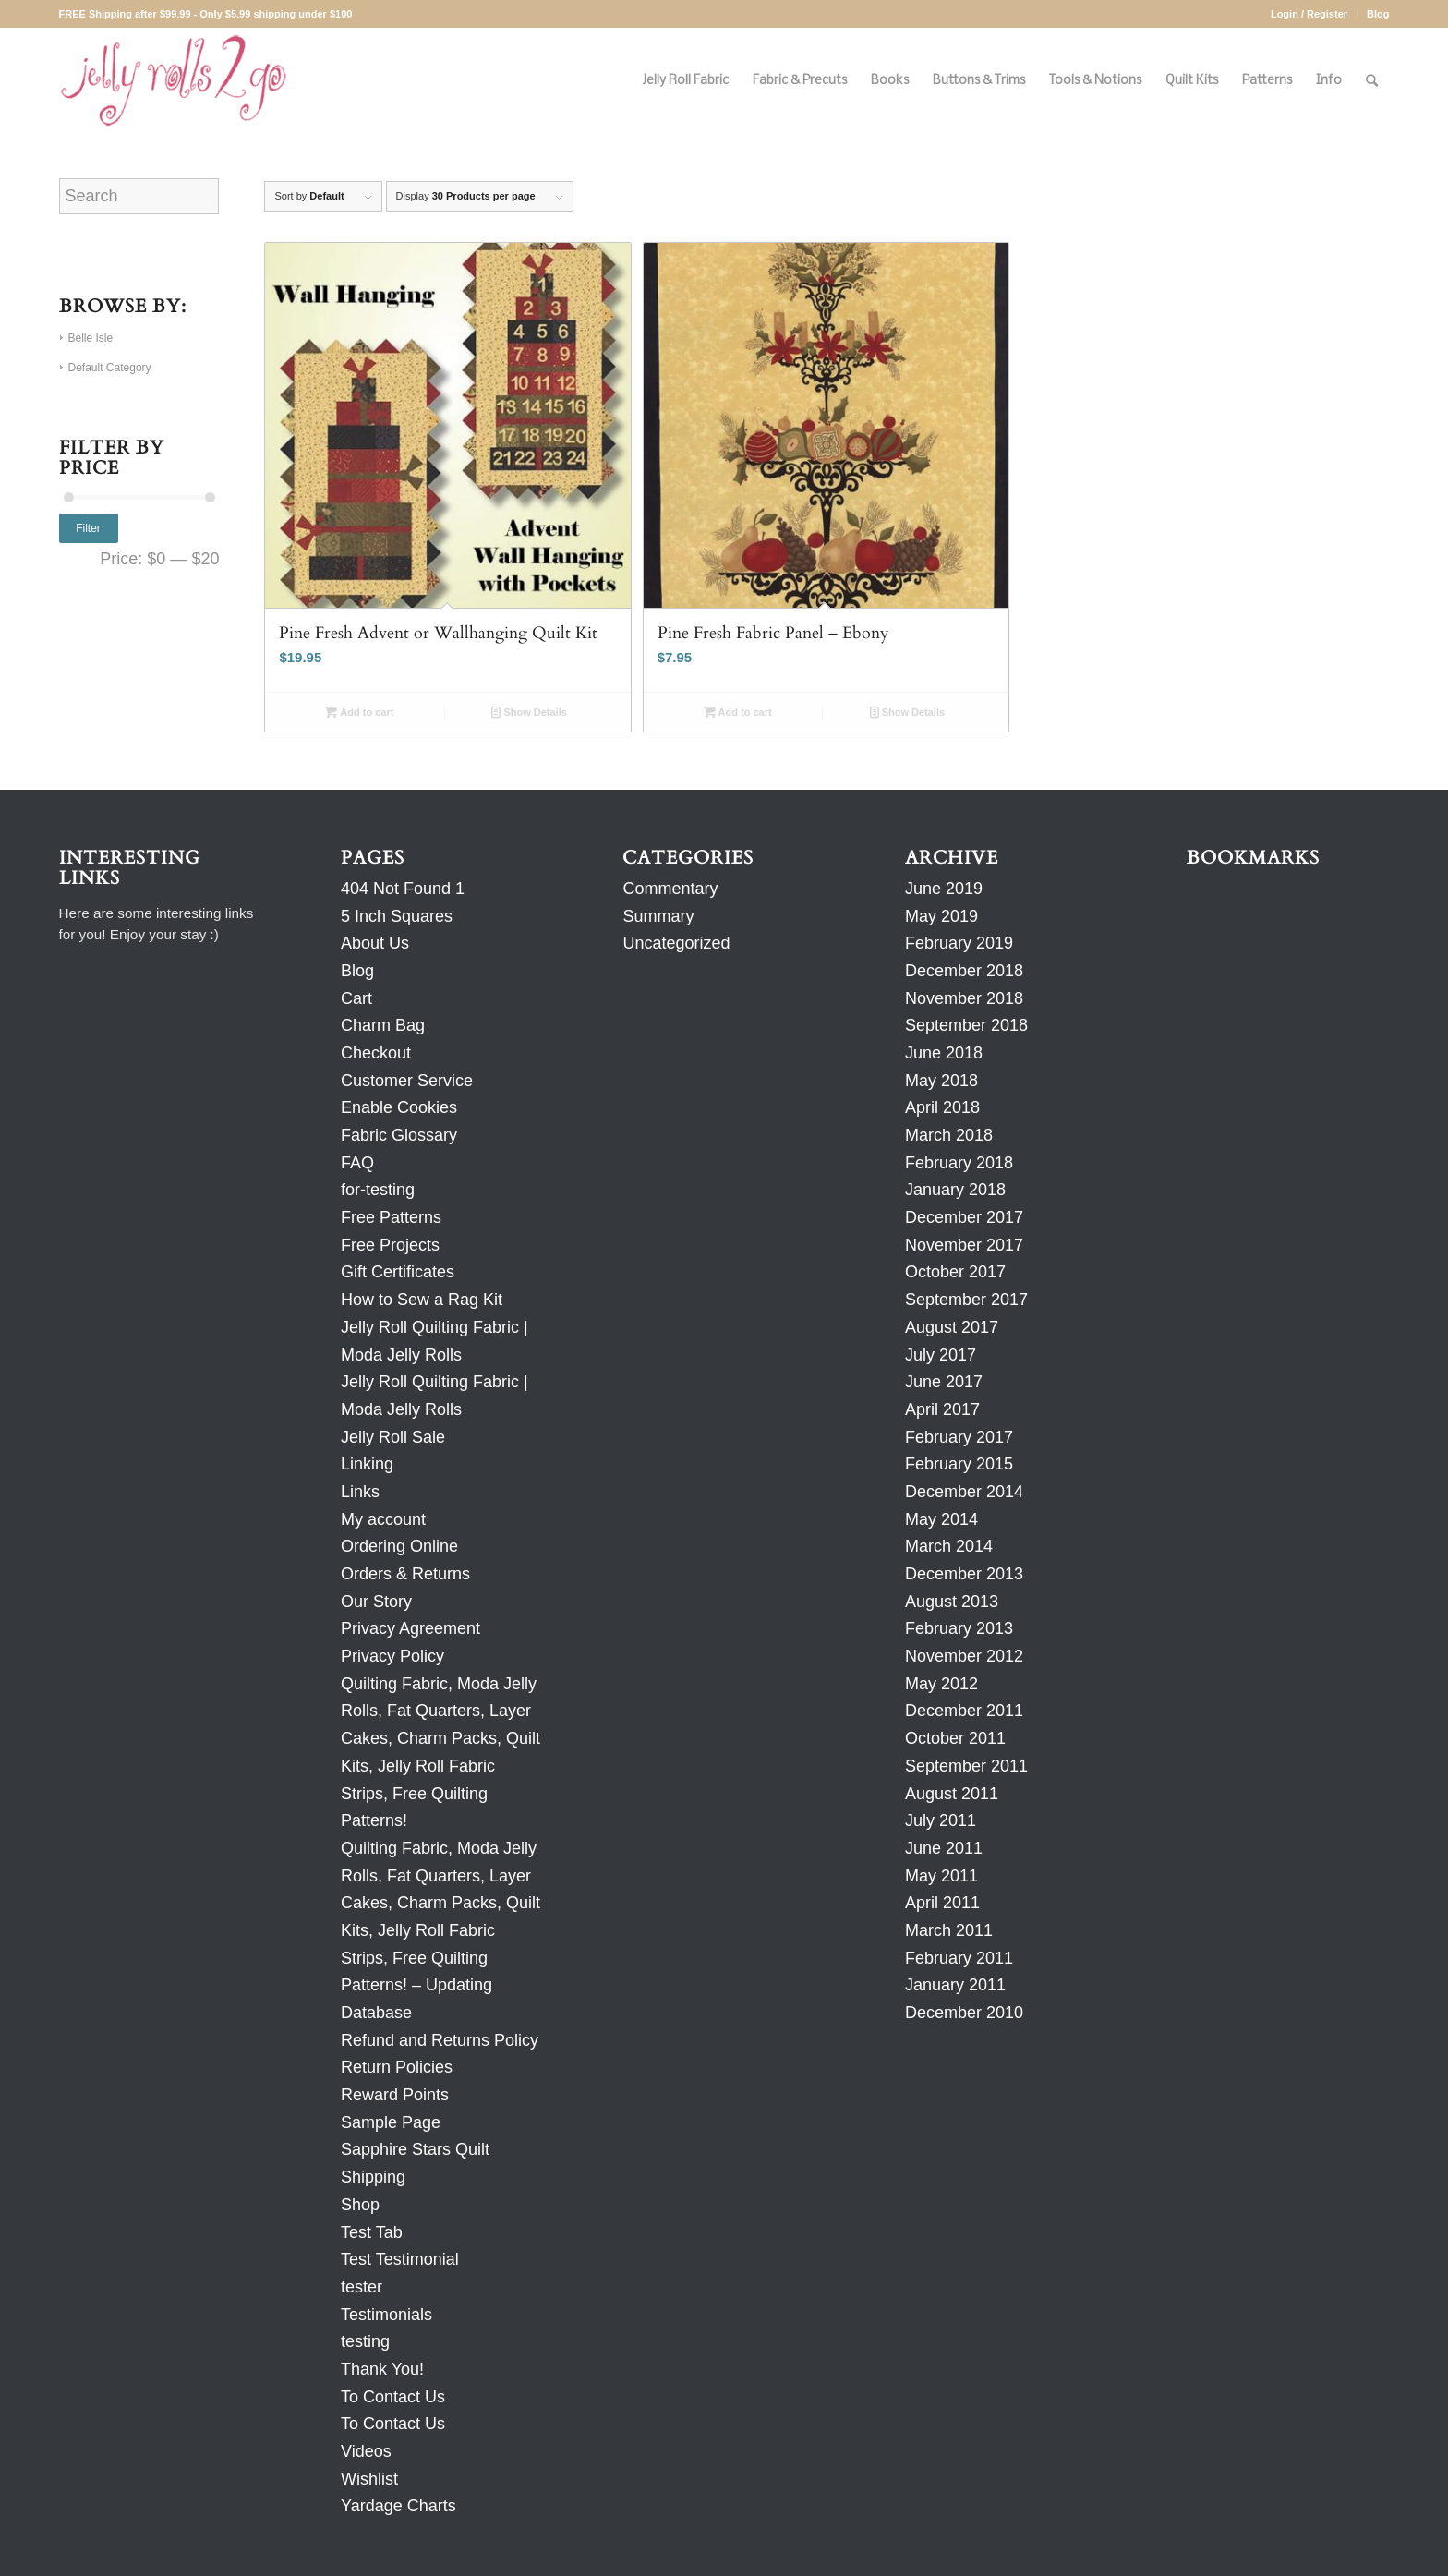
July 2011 (940, 1820)
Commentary (670, 888)
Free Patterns (391, 1217)
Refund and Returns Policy (439, 2040)
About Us (375, 943)
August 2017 (951, 1327)
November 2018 (964, 998)
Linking (367, 1464)
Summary (658, 916)
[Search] (1372, 81)
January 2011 (955, 1985)
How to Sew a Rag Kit (421, 1299)
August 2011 (951, 1793)
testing (365, 2341)
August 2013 (951, 1601)
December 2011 (964, 1710)
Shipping (373, 2177)
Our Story (376, 1601)
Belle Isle (91, 338)
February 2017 (959, 1437)
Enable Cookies (399, 1107)
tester (361, 2287)
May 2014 (941, 1519)
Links (360, 1491)
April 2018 (942, 1107)
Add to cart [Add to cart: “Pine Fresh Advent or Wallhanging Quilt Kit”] (359, 712)
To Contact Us (393, 2397)
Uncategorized (676, 943)
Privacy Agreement (410, 1628)
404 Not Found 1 (403, 888)
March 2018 (949, 1135)
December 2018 (964, 970)
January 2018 (955, 1189)
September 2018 (966, 1025)
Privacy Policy (392, 1656)
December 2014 (964, 1491)
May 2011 (941, 1876)
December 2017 (964, 1217)
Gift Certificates (397, 1272)
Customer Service (407, 1080)
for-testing (378, 1189)
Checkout (376, 1053)
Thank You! (382, 2369)
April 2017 (942, 1409)
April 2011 (942, 1902)
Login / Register (1309, 13)
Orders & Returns (405, 1574)
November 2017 (964, 1245)
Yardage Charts (398, 2506)
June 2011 (944, 1848)
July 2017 (940, 1355)
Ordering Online (399, 1546)
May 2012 (941, 1684)
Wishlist (369, 2479)
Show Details (529, 712)
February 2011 (959, 1958)
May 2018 (941, 1080)
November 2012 (964, 1656)
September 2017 (966, 1299)
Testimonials (386, 2314)
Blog (1378, 13)
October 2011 (955, 1738)
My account (383, 1519)
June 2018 (944, 1053)
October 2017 (955, 1272)
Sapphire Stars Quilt (415, 2149)
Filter (88, 528)
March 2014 (949, 1546)
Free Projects (390, 1245)
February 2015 (959, 1464)
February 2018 (959, 1163)
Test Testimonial (400, 2259)
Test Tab (372, 2232)
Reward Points (395, 2095)
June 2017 (944, 1382)
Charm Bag (383, 1025)
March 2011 (949, 1930)
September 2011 (966, 1766)
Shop (360, 2204)
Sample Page (390, 2122)
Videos (366, 2451)
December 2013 (964, 1574)
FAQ (357, 1163)
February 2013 (959, 1628)
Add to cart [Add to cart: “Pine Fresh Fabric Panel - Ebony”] (738, 712)
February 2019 (959, 943)
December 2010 (964, 2012)
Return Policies (396, 2067)
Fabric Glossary (399, 1135)
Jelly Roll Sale (393, 1437)
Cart (356, 998)
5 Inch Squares (396, 916)
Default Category (109, 367)
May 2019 (941, 916)
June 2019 (944, 888)
